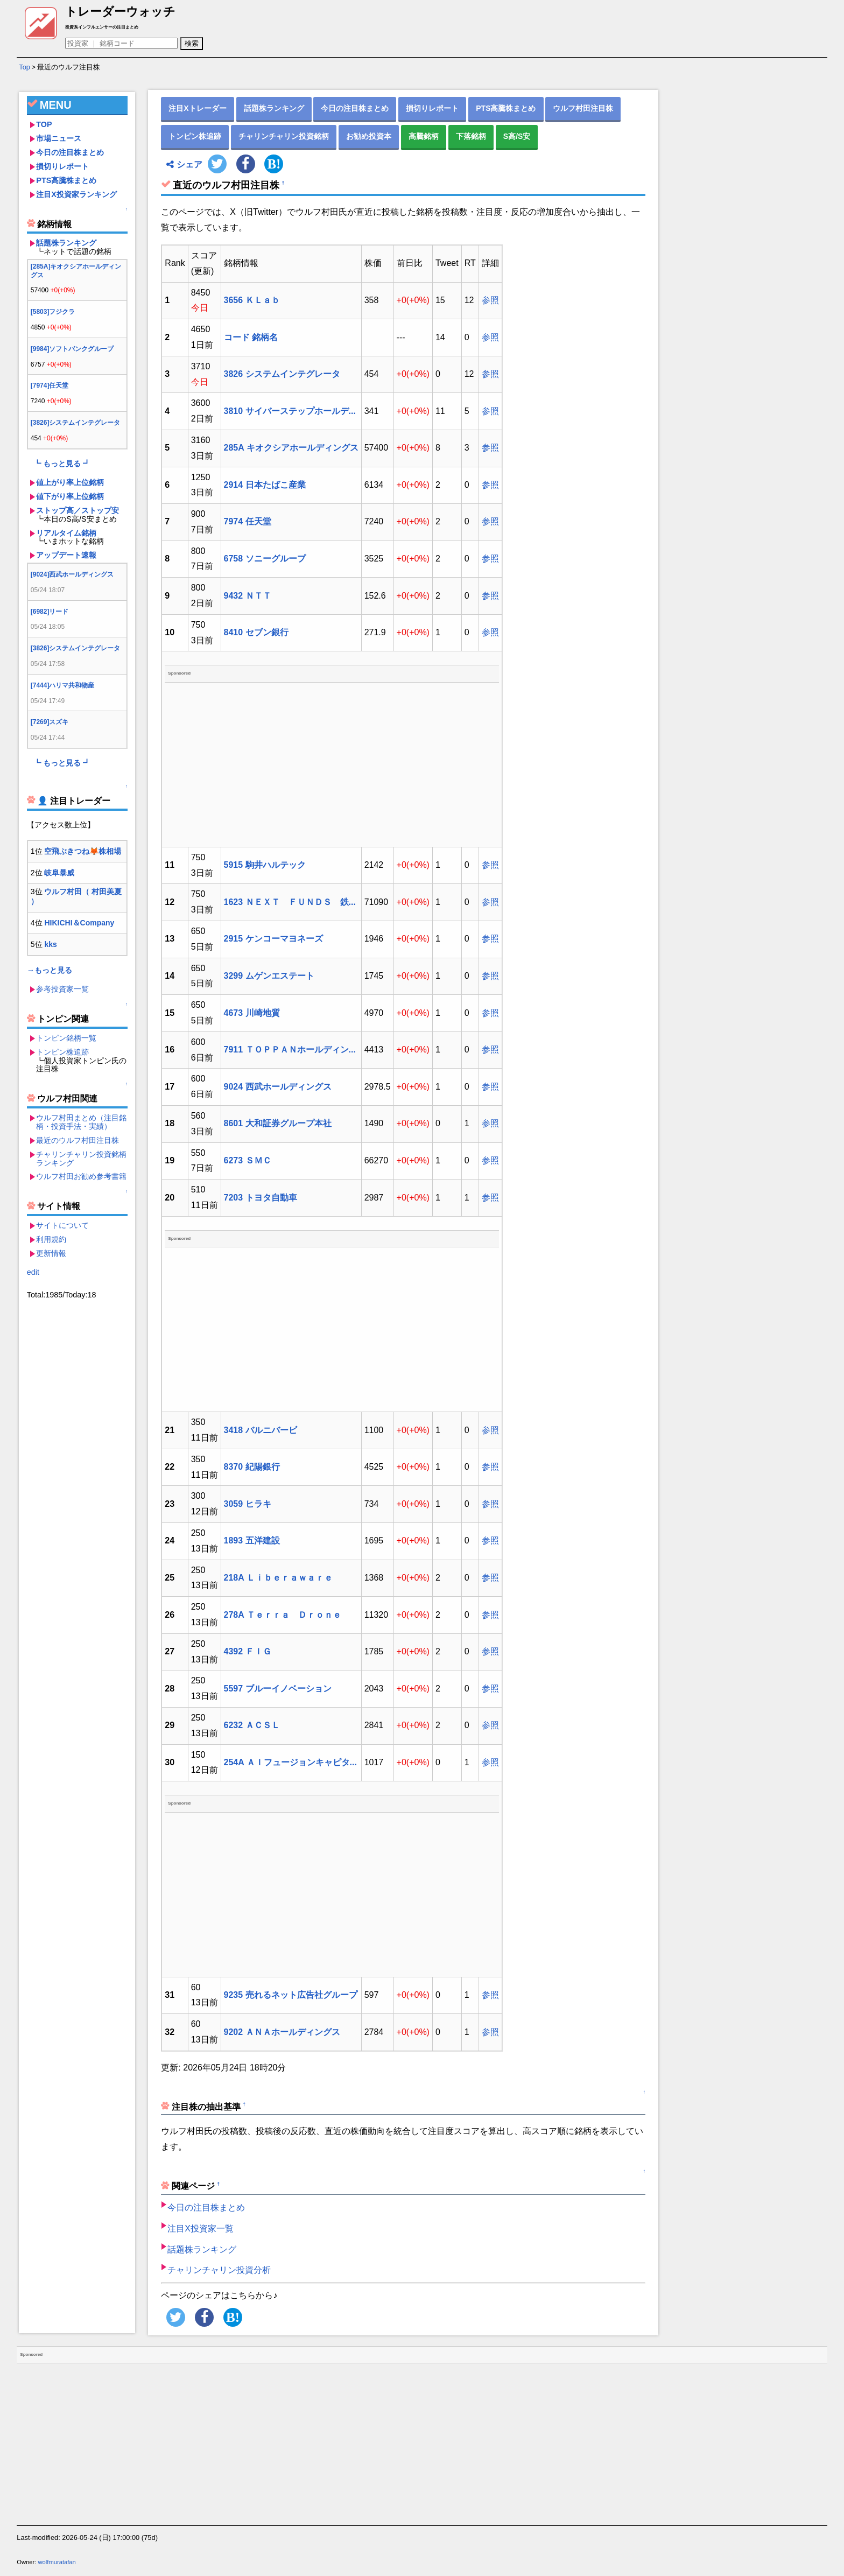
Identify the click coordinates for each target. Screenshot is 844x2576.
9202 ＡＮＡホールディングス (282, 2032)
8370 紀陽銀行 (252, 1466)
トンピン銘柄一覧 (66, 1038)
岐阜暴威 (59, 872)
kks (50, 944)
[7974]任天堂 (50, 385)
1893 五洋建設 (252, 1540)
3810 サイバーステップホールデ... (290, 411)
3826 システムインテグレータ (282, 373)
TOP (44, 124)
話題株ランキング (66, 242)
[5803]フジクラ (53, 311)
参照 (490, 300)
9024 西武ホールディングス (278, 1086)
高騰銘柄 (424, 136)
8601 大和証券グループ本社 (278, 1123)
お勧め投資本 (368, 136)
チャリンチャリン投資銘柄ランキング (81, 1158)
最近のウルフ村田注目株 (77, 1140)
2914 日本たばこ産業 (265, 484)
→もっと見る (49, 970)
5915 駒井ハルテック (265, 864)
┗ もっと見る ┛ (61, 463)
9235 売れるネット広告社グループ (290, 1994)
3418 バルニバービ (260, 1430)
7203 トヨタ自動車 (260, 1197)
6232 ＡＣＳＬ (252, 1725)
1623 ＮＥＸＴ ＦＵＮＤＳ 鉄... (290, 902)
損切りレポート (62, 166)
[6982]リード (50, 611)
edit (33, 1272)
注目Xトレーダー (197, 108)
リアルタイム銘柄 (66, 533)
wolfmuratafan (57, 2562)
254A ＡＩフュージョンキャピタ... (290, 1762)
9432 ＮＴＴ (247, 595)
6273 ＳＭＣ (247, 1160)
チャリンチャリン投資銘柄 (283, 136)
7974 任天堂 (247, 521)
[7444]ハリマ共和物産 (63, 685)
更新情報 (51, 1253)
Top (24, 67)
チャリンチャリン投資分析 (219, 2270)
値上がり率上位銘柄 (70, 482)
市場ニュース (58, 138)
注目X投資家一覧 (200, 2228)
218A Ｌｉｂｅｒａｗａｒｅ (278, 1577)
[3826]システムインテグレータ (76, 422)
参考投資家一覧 (62, 989)
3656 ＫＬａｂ (252, 300)
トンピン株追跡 (62, 1052)
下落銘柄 (471, 136)
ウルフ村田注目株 (583, 108)
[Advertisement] (77, 1464)
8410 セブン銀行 (256, 632)
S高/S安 (517, 136)
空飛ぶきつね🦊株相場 (82, 851)
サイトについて (62, 1225)
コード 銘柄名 (251, 337)
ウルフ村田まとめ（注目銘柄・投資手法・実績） (81, 1122)
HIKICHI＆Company (79, 922)
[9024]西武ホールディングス (72, 574)
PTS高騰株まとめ (66, 180)
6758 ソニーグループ (265, 558)
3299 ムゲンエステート (269, 975)
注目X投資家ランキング (76, 194)
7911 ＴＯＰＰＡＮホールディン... (290, 1049)
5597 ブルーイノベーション (278, 1688)
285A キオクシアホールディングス (291, 447)
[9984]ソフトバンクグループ (72, 349)
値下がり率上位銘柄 (70, 496)
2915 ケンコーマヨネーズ (273, 938)
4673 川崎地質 (252, 1012)
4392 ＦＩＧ (247, 1651)
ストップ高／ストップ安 (77, 510)
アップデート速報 (66, 555)
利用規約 (51, 1239)
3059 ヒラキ (247, 1503)
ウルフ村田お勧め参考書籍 (81, 1176)
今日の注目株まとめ (70, 152)
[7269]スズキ (50, 722)
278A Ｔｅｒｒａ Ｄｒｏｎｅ (282, 1614)
